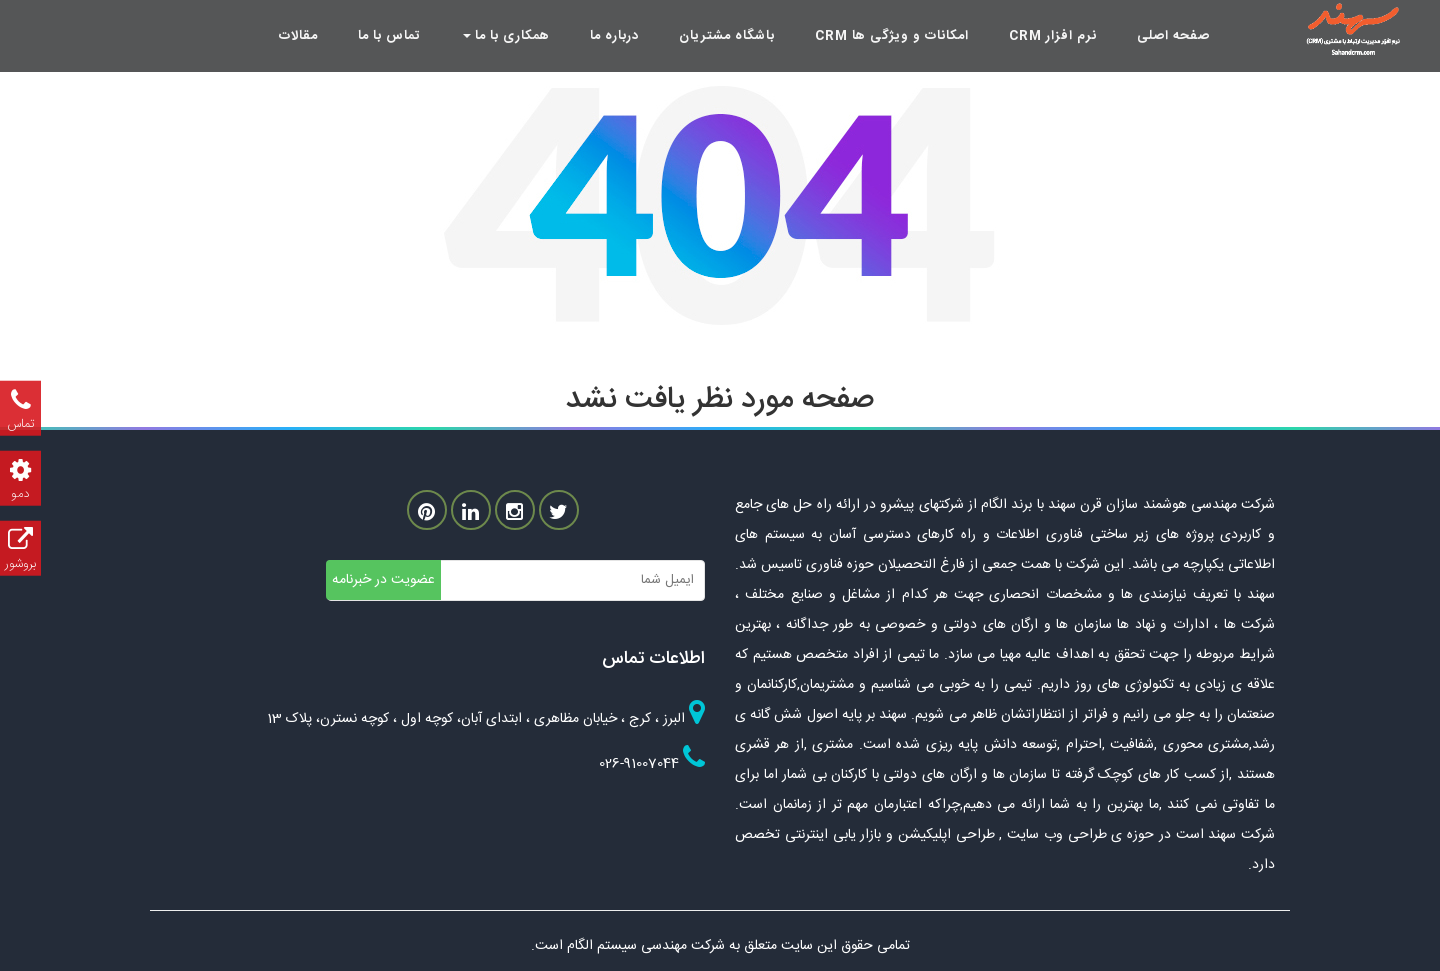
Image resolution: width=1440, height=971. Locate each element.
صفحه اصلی (1173, 36)
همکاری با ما (506, 36)
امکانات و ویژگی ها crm (892, 36)
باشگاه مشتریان (727, 36)
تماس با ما (389, 36)
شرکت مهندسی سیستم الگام (648, 946)
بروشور (20, 549)
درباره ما (614, 36)
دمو (20, 478)
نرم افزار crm (1053, 36)
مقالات (298, 36)
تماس (20, 408)
